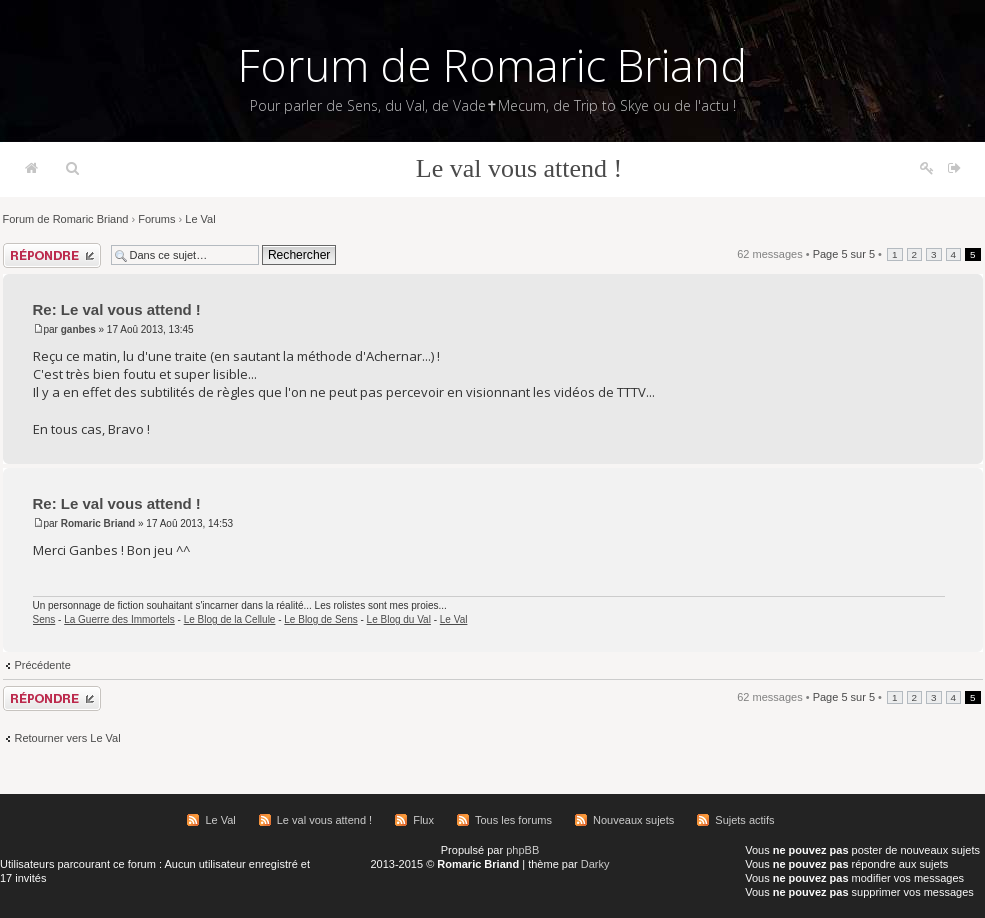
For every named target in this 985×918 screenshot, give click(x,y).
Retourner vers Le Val (68, 738)
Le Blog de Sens (320, 619)
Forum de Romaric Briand (492, 65)
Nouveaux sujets (633, 820)
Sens (44, 619)
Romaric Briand (98, 523)
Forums (156, 219)
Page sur (844, 254)
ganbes (78, 329)
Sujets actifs (744, 820)
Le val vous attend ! (519, 168)
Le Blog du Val (399, 619)
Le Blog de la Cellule (230, 619)
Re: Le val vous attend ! (117, 309)
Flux (423, 820)
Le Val (200, 219)
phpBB (522, 850)
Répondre (52, 255)
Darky (595, 864)
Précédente (43, 665)
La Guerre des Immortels (119, 619)
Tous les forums (513, 820)
